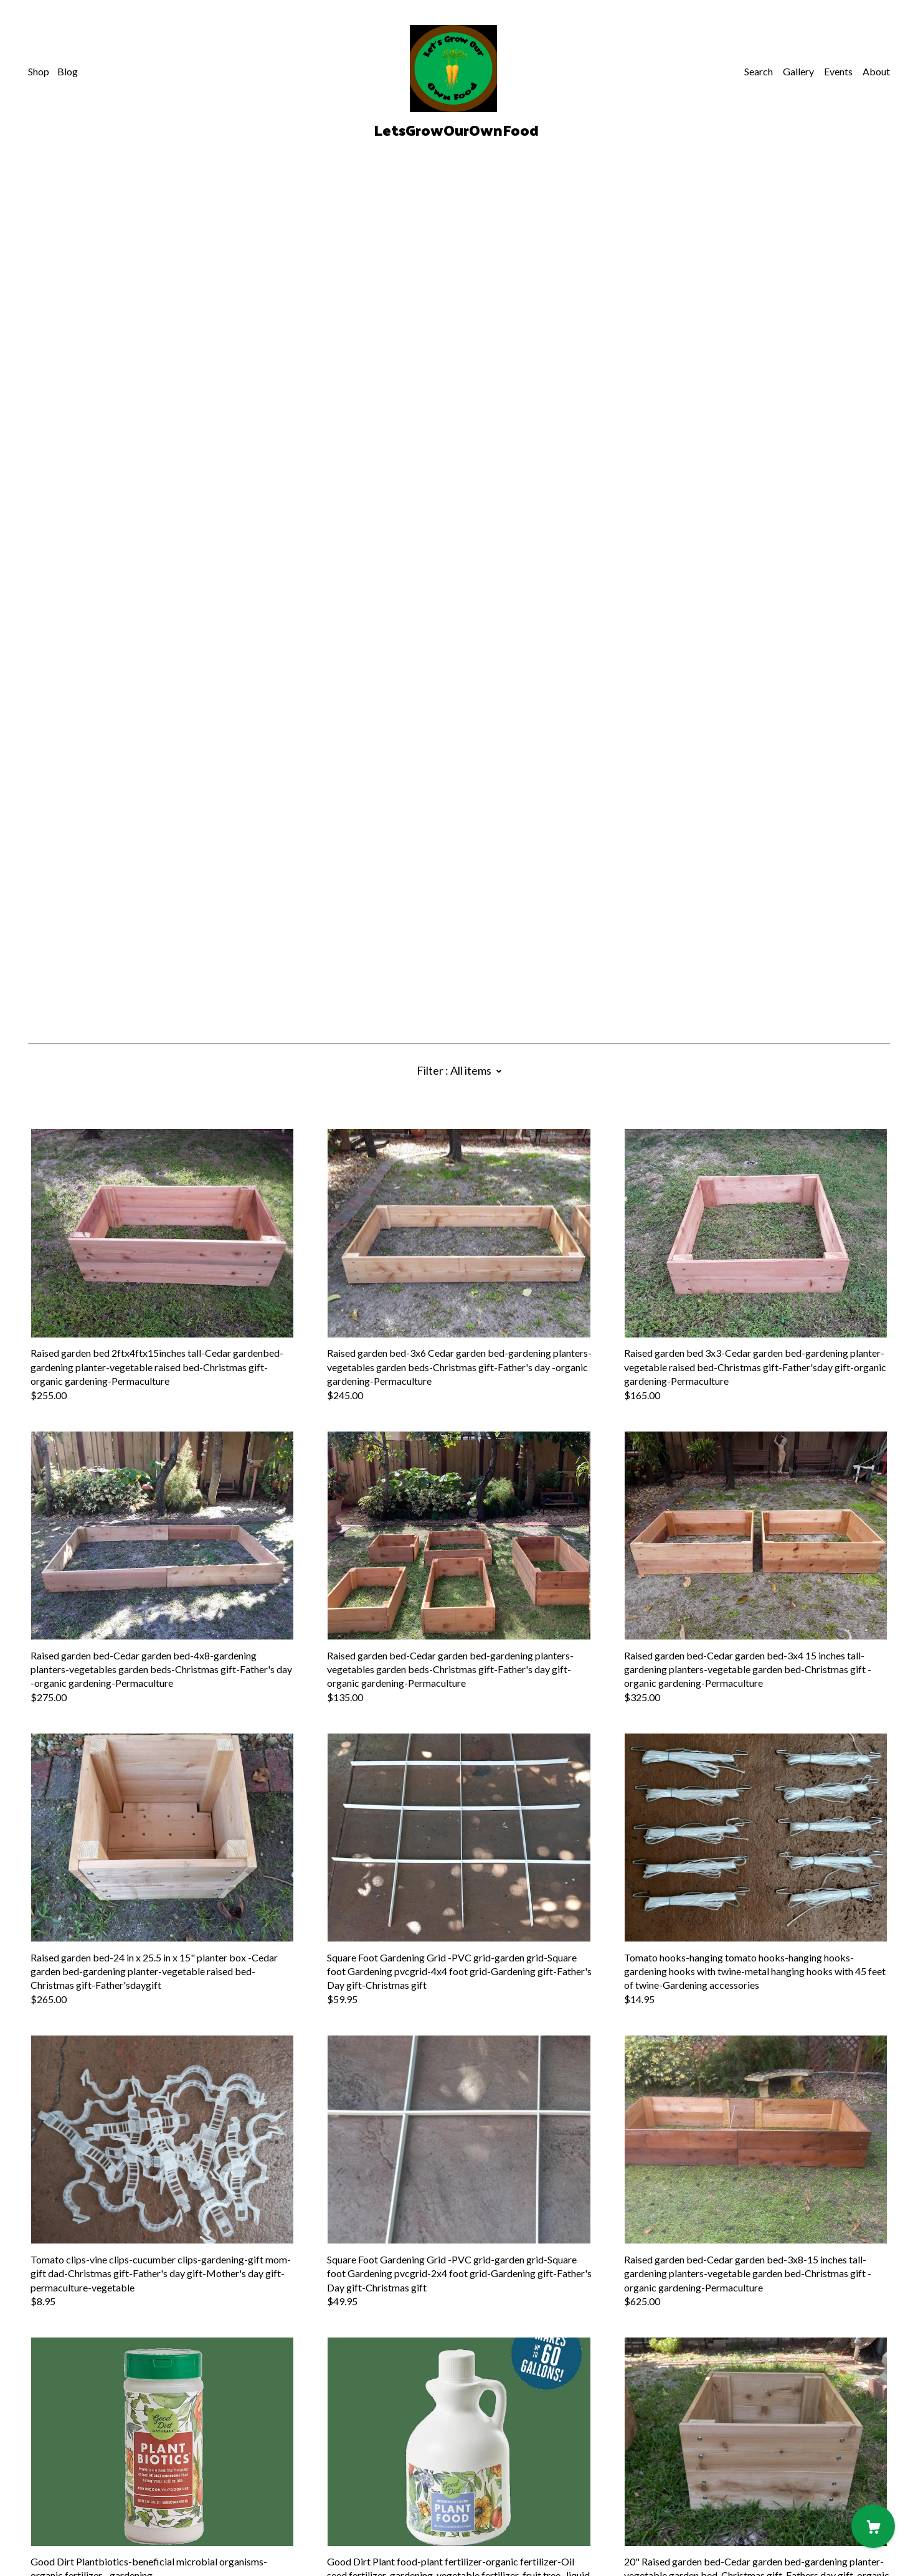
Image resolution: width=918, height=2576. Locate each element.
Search (758, 71)
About (876, 71)
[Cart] (873, 2526)
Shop (38, 71)
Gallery (798, 71)
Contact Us (52, 2493)
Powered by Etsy (64, 2541)
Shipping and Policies (73, 2506)
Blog (67, 71)
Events (838, 71)
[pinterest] (33, 2472)
